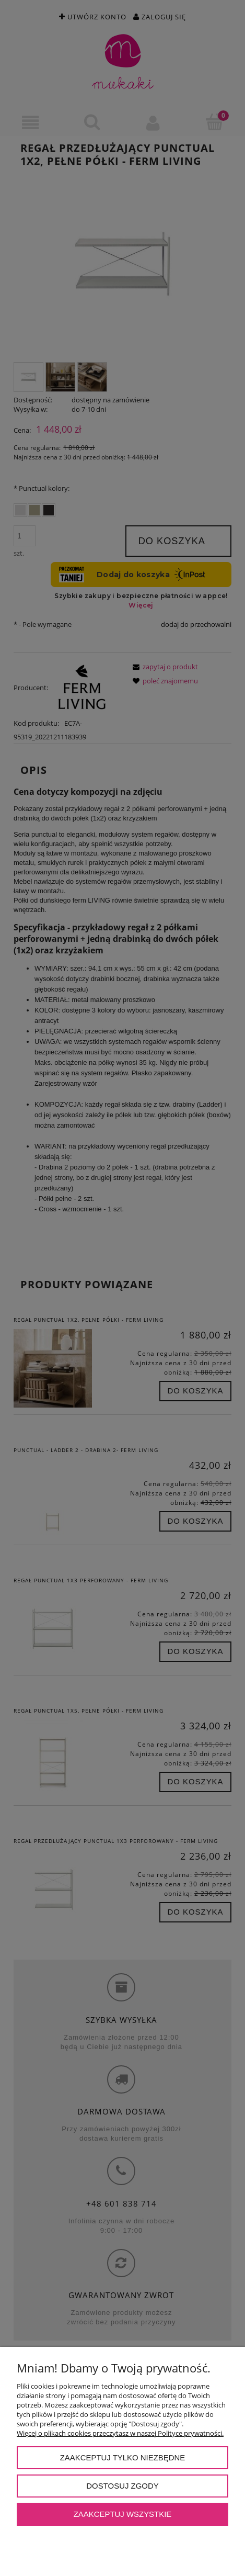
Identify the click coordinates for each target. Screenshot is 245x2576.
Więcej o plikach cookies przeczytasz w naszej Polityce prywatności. (120, 2433)
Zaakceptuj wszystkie (123, 2514)
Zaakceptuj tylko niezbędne (122, 2457)
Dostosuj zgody (122, 2485)
